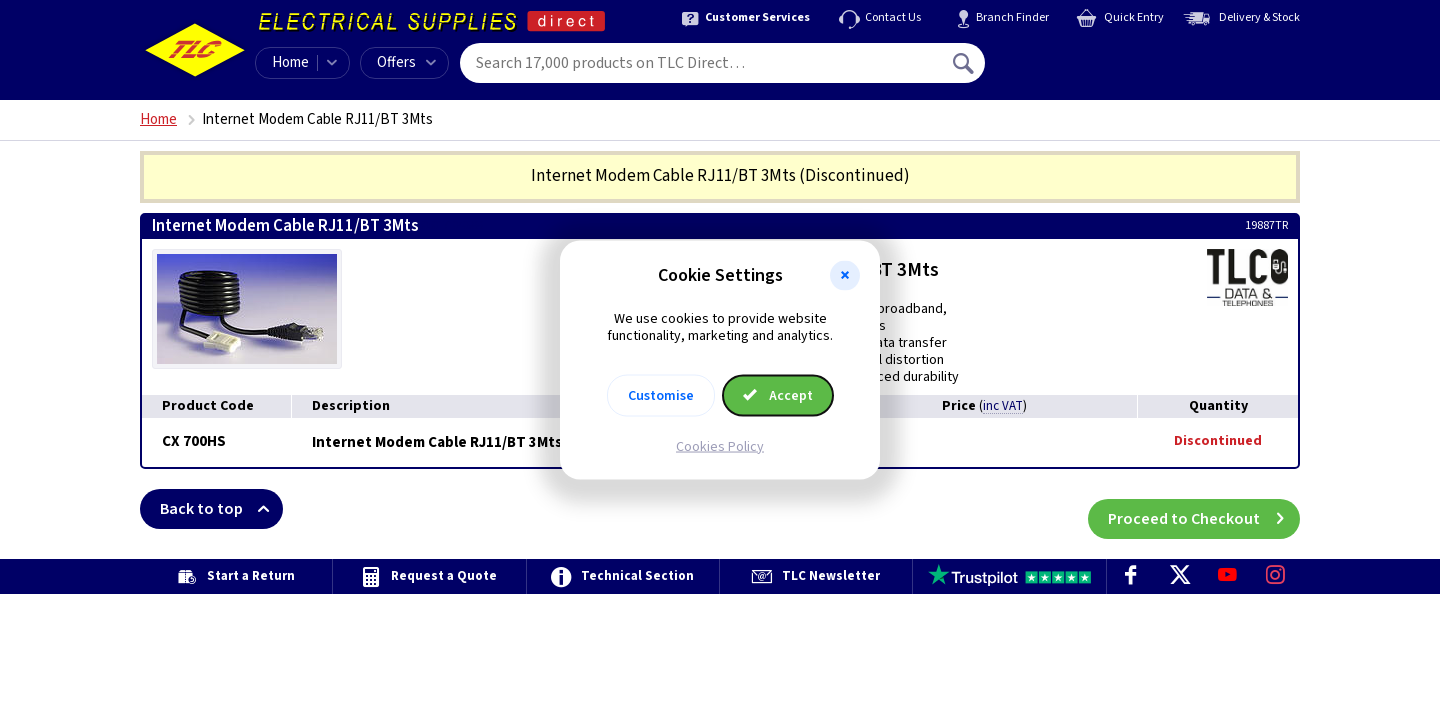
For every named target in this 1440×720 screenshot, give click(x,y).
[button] (845, 276)
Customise (661, 395)
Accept (778, 395)
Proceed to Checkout (1204, 509)
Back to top (221, 509)
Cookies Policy (720, 446)
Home (290, 62)
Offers (406, 62)
